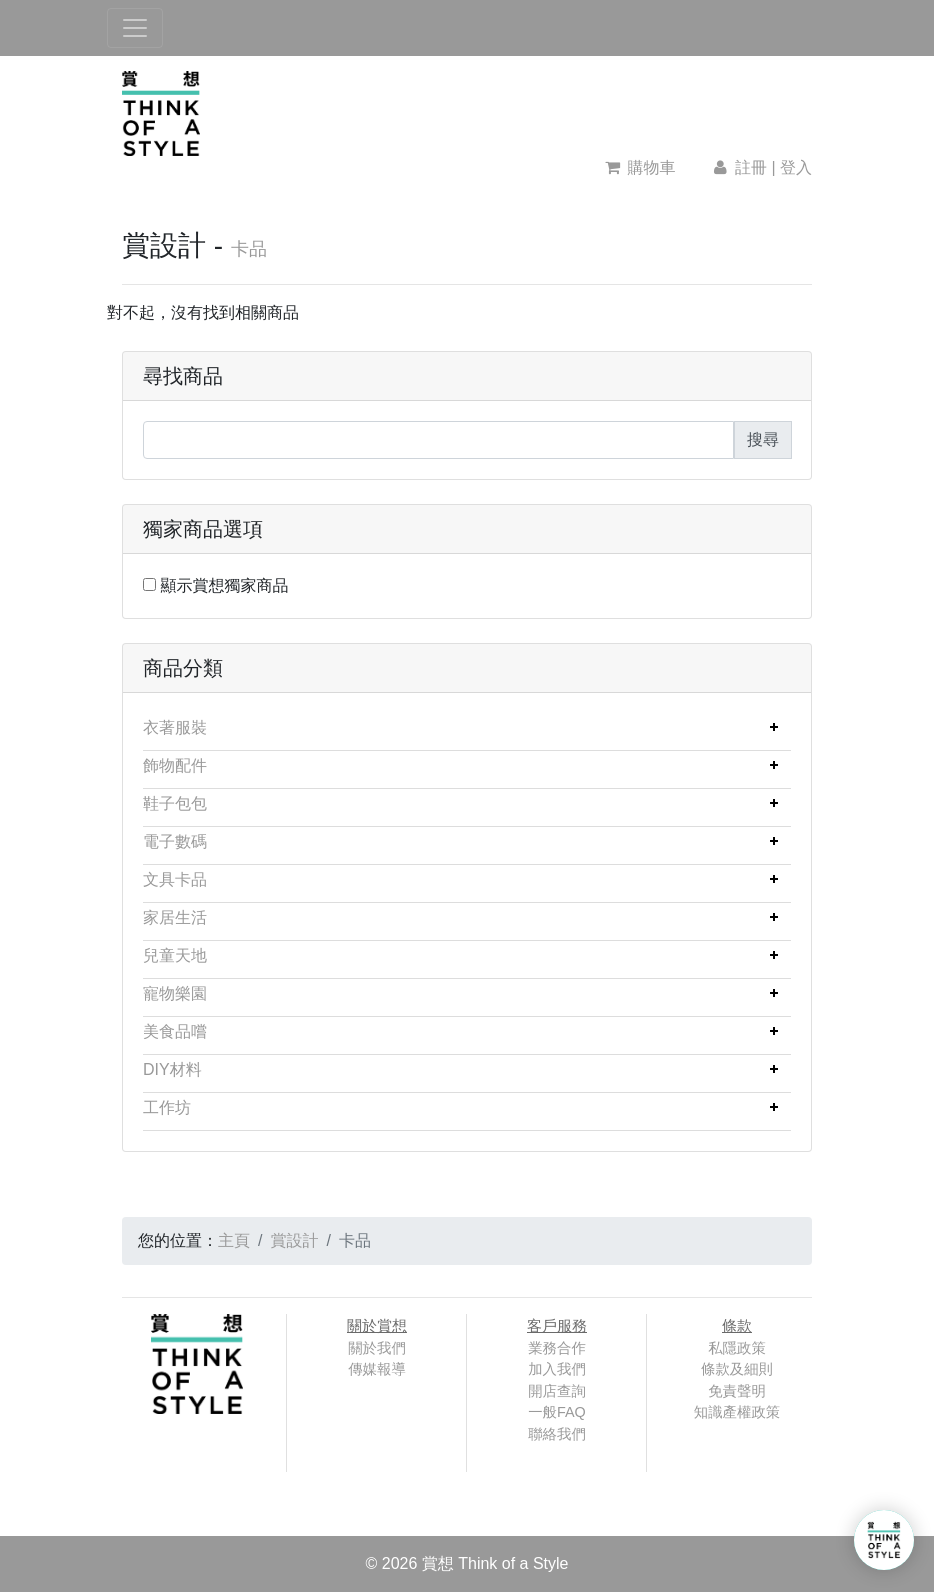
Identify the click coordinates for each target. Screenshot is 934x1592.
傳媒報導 (377, 1369)
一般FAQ (557, 1412)
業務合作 (557, 1348)
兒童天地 (175, 955)
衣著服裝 (175, 727)
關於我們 (377, 1348)
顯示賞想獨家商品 (224, 585)
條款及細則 (737, 1369)
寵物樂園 (175, 993)
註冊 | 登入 (761, 167)
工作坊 (167, 1107)
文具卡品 (175, 879)
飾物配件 (175, 765)
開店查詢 (557, 1391)
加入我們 (557, 1369)
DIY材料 (172, 1069)
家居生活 (175, 917)
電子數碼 (175, 841)
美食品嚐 (175, 1031)
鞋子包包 (175, 803)
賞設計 (294, 1240)
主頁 (234, 1240)
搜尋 (763, 439)
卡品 (249, 249)
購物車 (640, 167)
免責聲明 (737, 1391)
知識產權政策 (737, 1412)
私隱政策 (737, 1348)
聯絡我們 (557, 1434)
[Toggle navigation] (135, 28)
